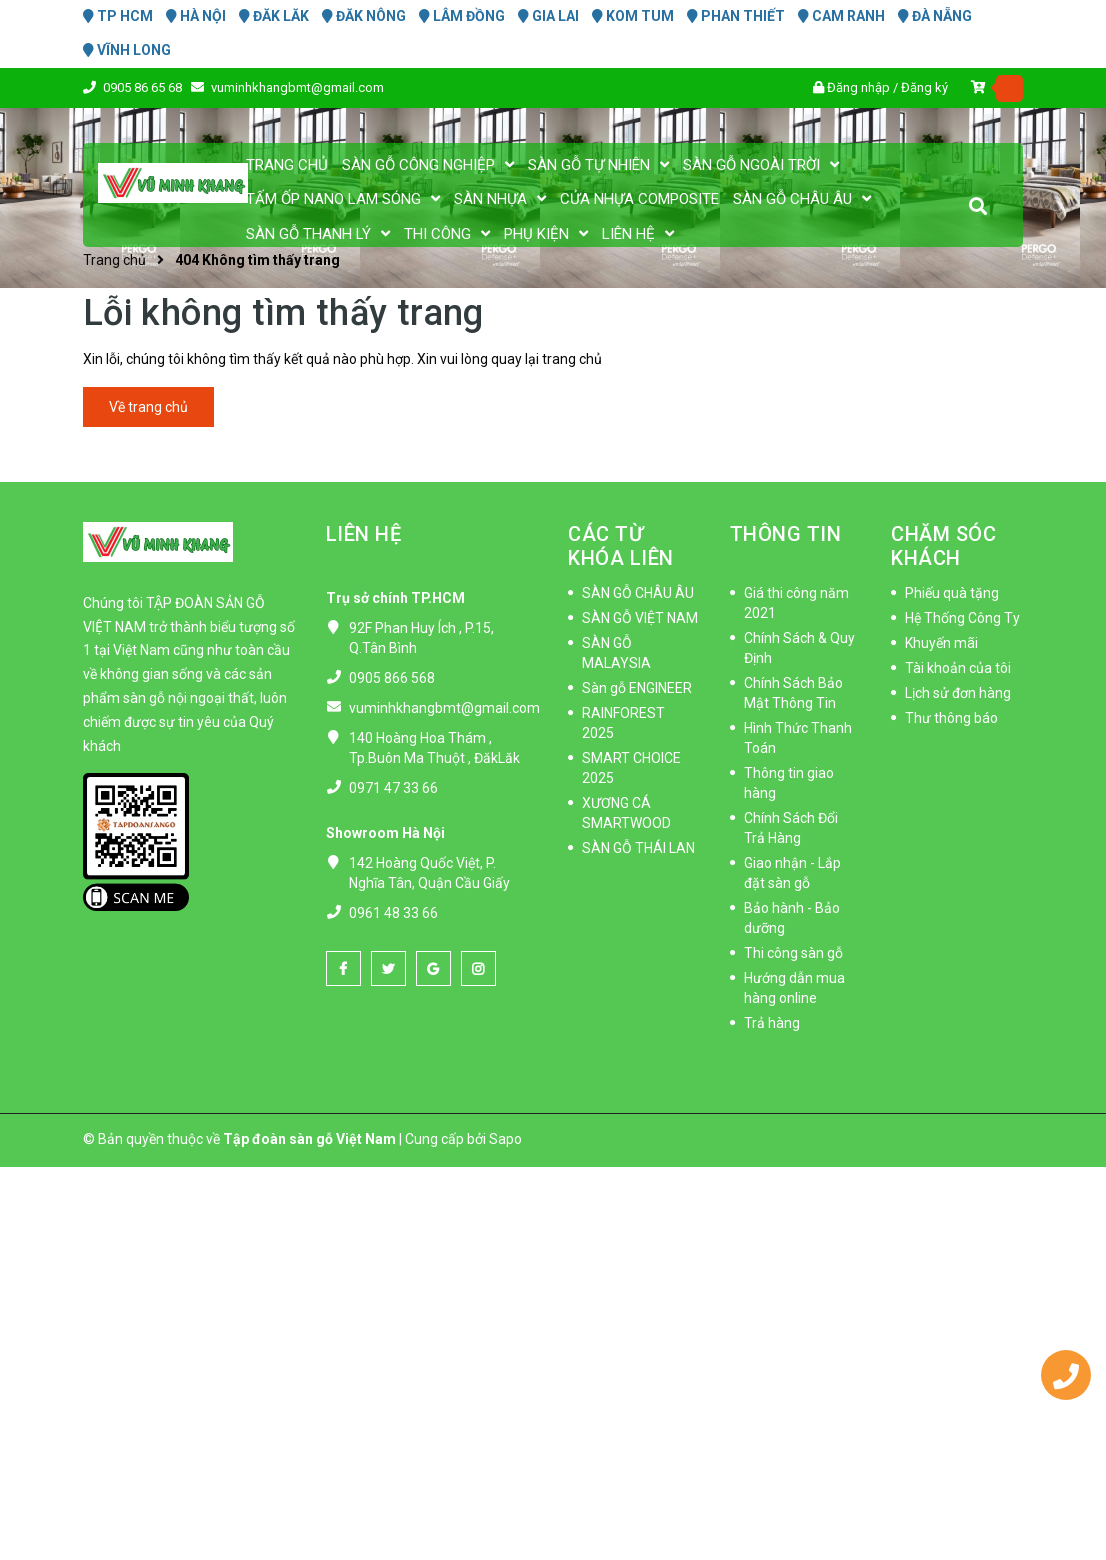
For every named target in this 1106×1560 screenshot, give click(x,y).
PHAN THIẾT (736, 16)
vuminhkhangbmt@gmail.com (444, 708)
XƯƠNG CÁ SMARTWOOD (626, 813)
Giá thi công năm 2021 (796, 603)
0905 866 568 (392, 678)
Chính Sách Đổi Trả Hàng (791, 828)
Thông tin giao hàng (789, 783)
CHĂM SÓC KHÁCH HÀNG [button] (943, 558)
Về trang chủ (148, 407)
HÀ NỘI (196, 16)
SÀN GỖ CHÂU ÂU (638, 593)
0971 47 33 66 (393, 788)
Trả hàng (772, 1023)
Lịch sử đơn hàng (958, 693)
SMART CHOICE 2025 (631, 768)
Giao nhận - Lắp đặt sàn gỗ (792, 873)
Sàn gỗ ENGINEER (637, 688)
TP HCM (118, 16)
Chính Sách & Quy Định (799, 648)
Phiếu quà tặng (952, 593)
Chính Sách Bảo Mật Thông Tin (793, 693)
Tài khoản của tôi (958, 668)
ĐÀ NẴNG (935, 16)
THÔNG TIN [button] (786, 534)
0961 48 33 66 (393, 913)
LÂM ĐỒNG (462, 16)
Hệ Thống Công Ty (962, 618)
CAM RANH (841, 16)
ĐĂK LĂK (274, 16)
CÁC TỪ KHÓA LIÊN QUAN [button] (621, 558)
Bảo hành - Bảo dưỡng (792, 918)
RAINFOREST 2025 (623, 723)
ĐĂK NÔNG (364, 16)
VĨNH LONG (127, 50)
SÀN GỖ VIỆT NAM (640, 618)
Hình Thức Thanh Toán (798, 738)
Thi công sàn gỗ (793, 953)
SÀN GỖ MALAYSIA (616, 653)
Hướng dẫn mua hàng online (794, 988)
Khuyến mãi (941, 643)
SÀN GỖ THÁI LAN (638, 848)
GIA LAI (548, 16)
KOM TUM (633, 16)
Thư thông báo (951, 718)
